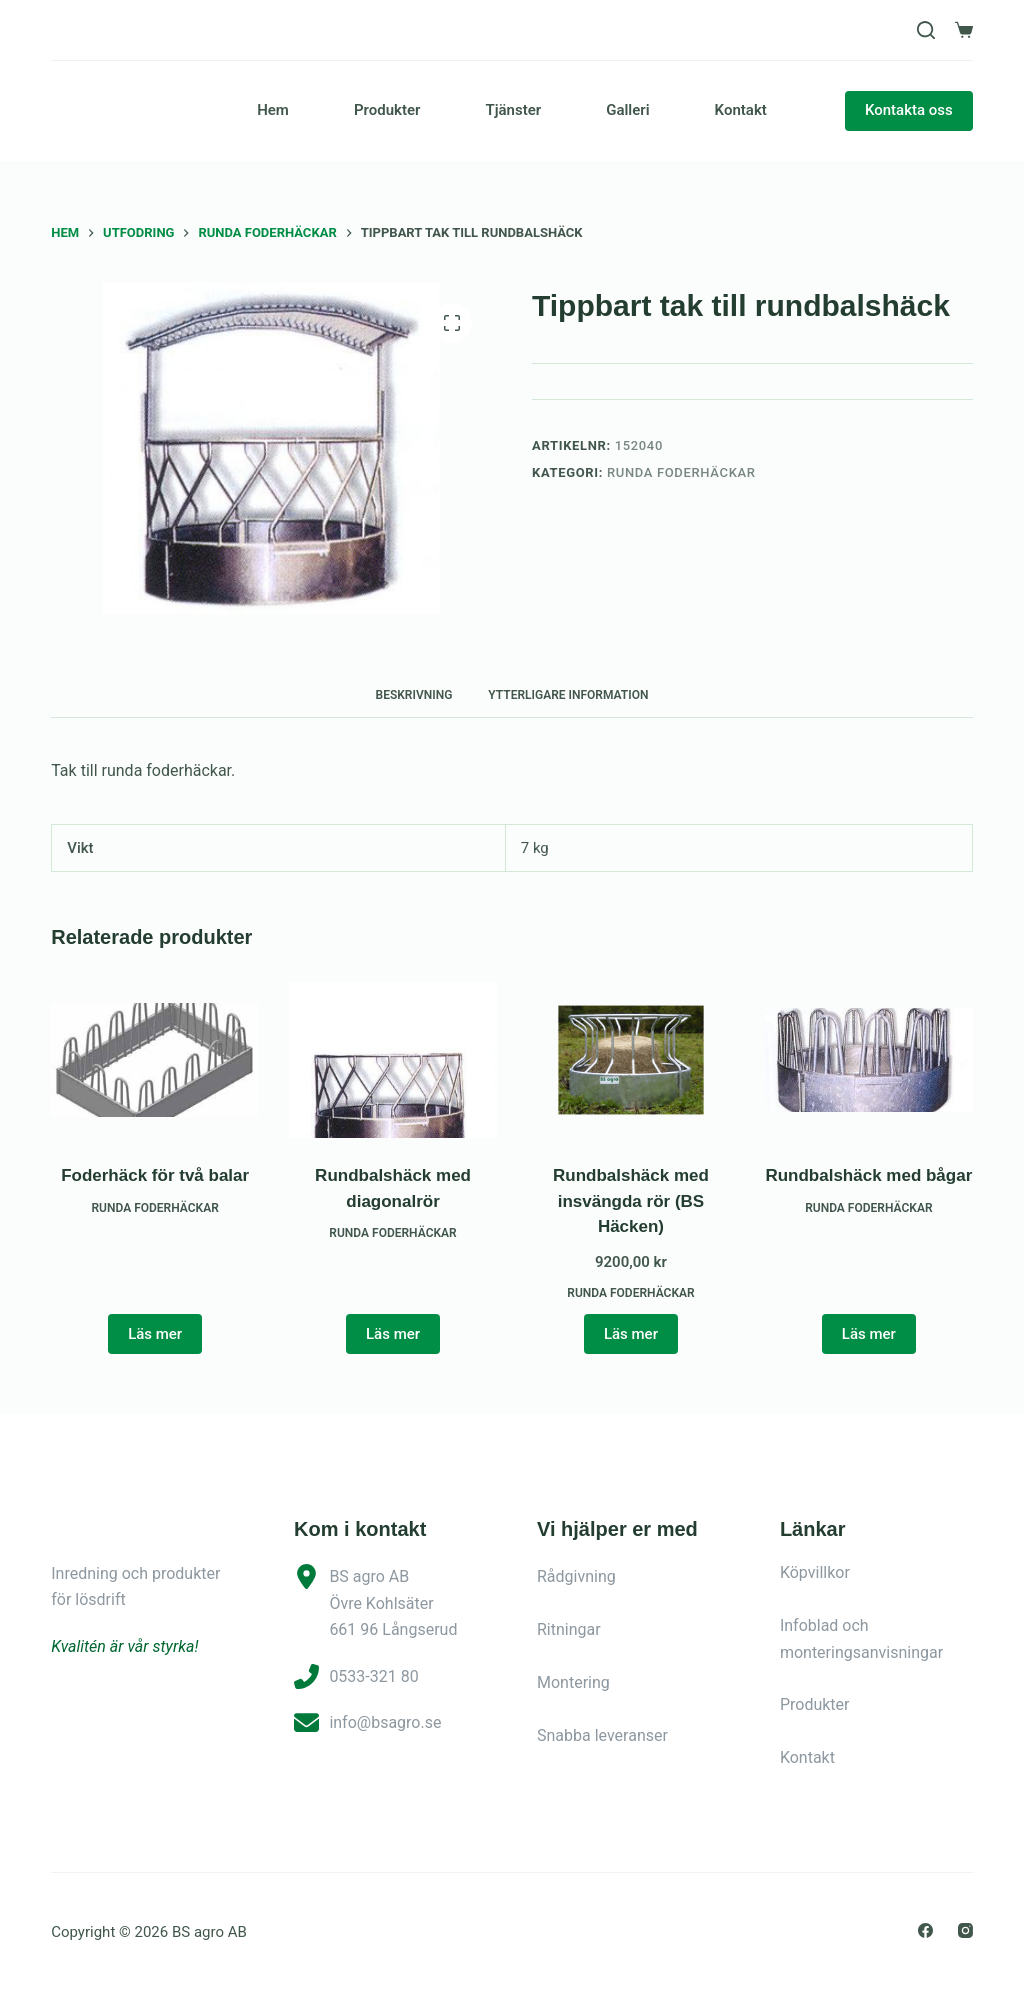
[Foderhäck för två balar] (155, 1060)
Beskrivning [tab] (414, 695)
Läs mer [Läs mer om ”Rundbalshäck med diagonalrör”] (393, 1334)
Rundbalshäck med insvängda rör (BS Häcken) (631, 1201)
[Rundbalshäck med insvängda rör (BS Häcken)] (631, 1060)
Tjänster (513, 110)
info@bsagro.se (385, 1722)
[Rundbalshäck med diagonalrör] (393, 1060)
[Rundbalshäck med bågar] (869, 1060)
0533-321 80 (373, 1676)
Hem (273, 110)
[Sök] (926, 30)
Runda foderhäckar (681, 472)
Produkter (387, 110)
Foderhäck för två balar (155, 1175)
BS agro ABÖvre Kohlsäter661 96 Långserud (393, 1603)
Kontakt (741, 110)
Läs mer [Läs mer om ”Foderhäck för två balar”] (155, 1334)
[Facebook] (925, 1930)
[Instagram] (965, 1930)
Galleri (627, 110)
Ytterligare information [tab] (568, 695)
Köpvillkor (815, 1572)
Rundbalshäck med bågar (868, 1175)
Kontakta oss (909, 110)
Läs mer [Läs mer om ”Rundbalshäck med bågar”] (869, 1334)
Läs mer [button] (631, 1334)
